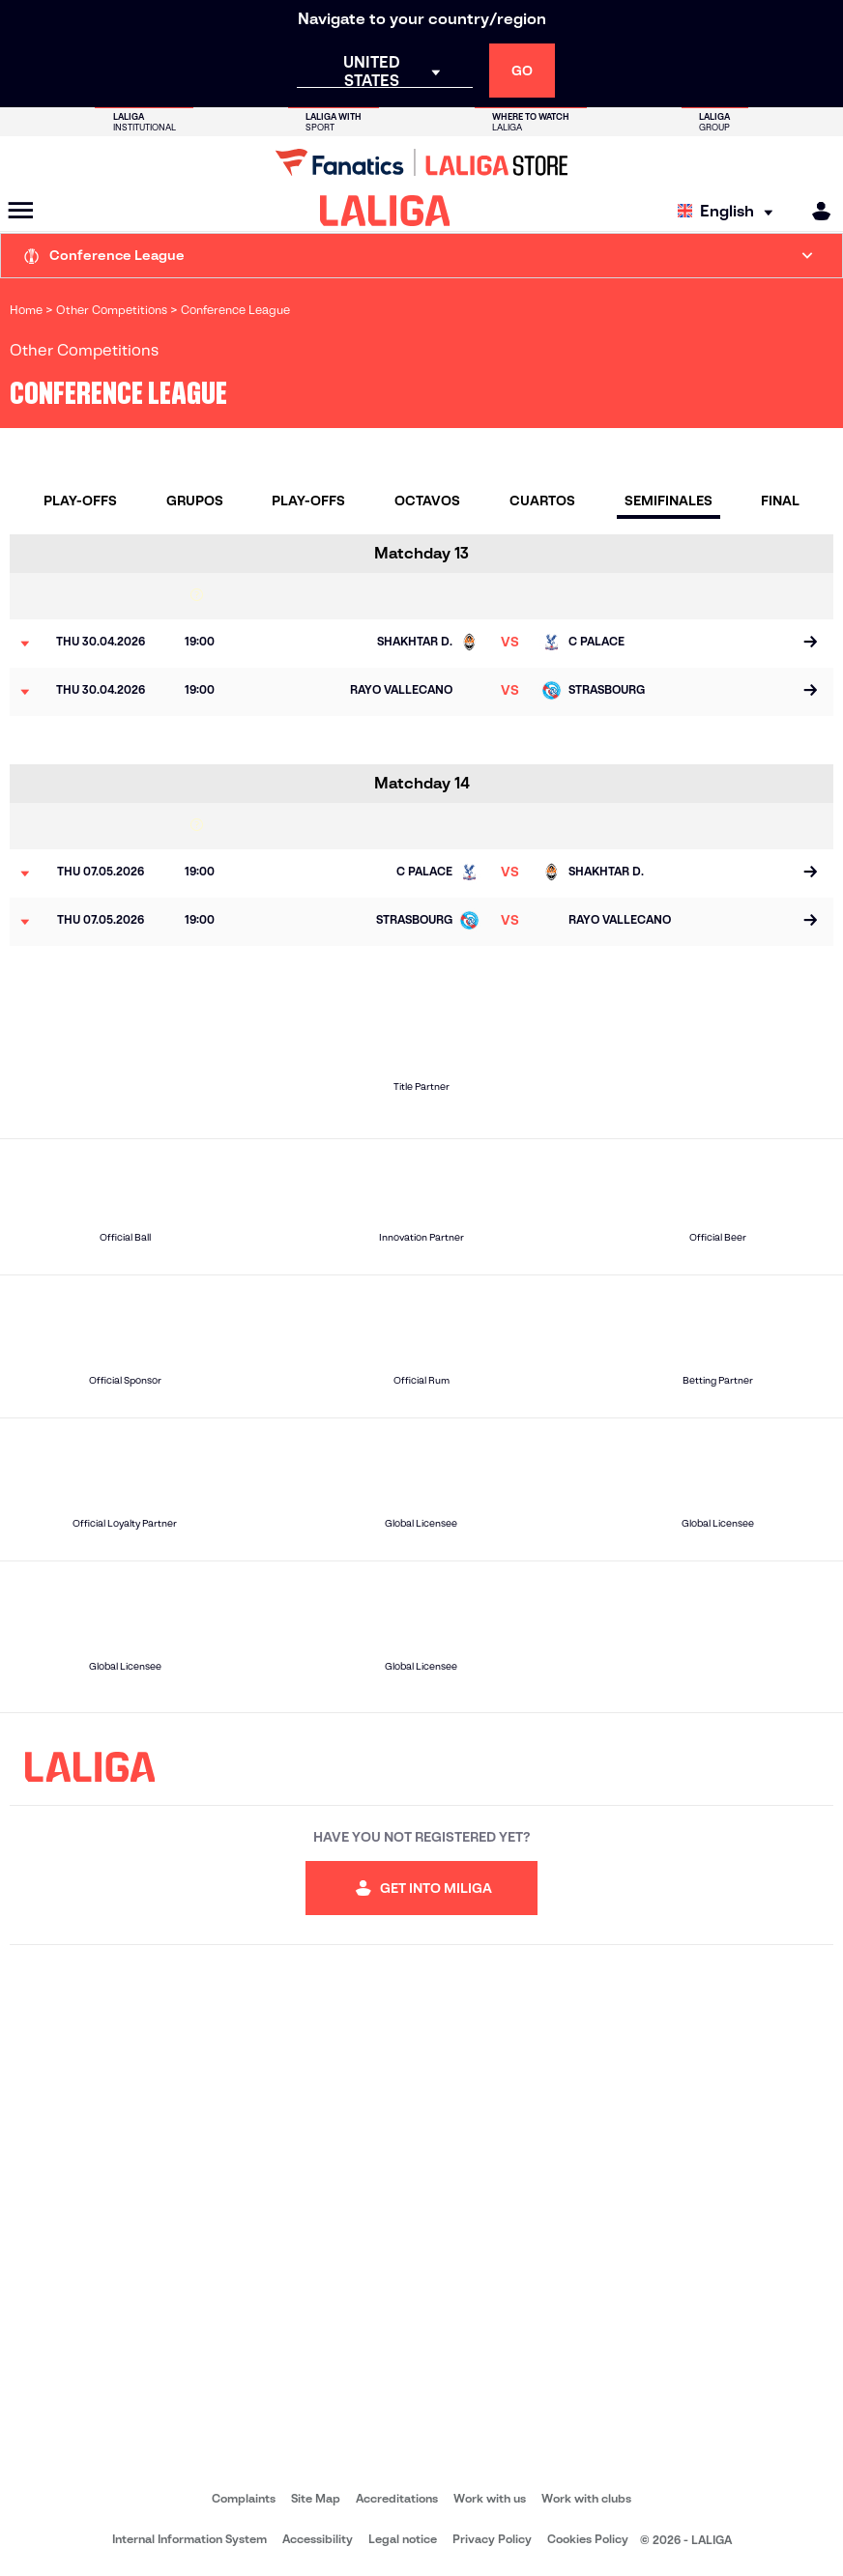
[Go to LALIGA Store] (421, 162)
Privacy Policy (492, 2539)
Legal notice (402, 2539)
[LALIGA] (385, 210)
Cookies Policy (587, 2539)
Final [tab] (780, 500)
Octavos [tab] (427, 500)
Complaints (244, 2498)
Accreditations (397, 2498)
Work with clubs (586, 2498)
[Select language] (730, 211)
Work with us (489, 2498)
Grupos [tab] (194, 500)
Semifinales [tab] (668, 500)
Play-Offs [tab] (80, 500)
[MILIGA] (815, 211)
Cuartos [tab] (542, 500)
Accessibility (317, 2539)
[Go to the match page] (810, 643)
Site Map (315, 2498)
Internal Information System (189, 2539)
